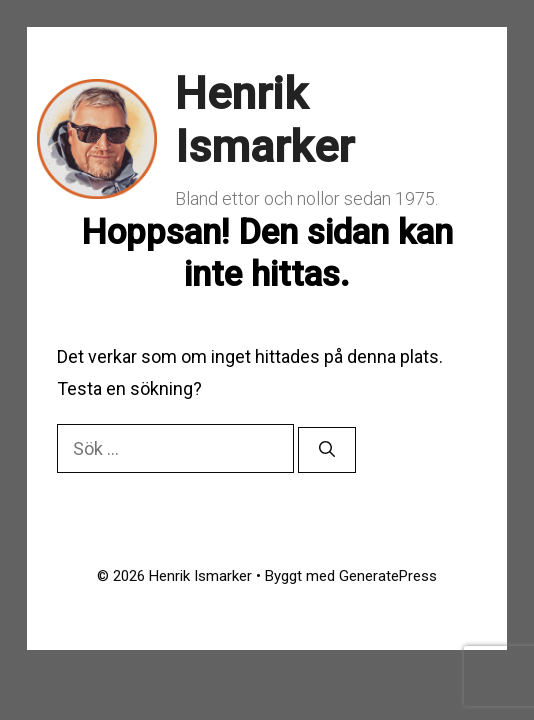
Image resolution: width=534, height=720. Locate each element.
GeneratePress (388, 576)
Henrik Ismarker (264, 120)
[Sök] (327, 450)
